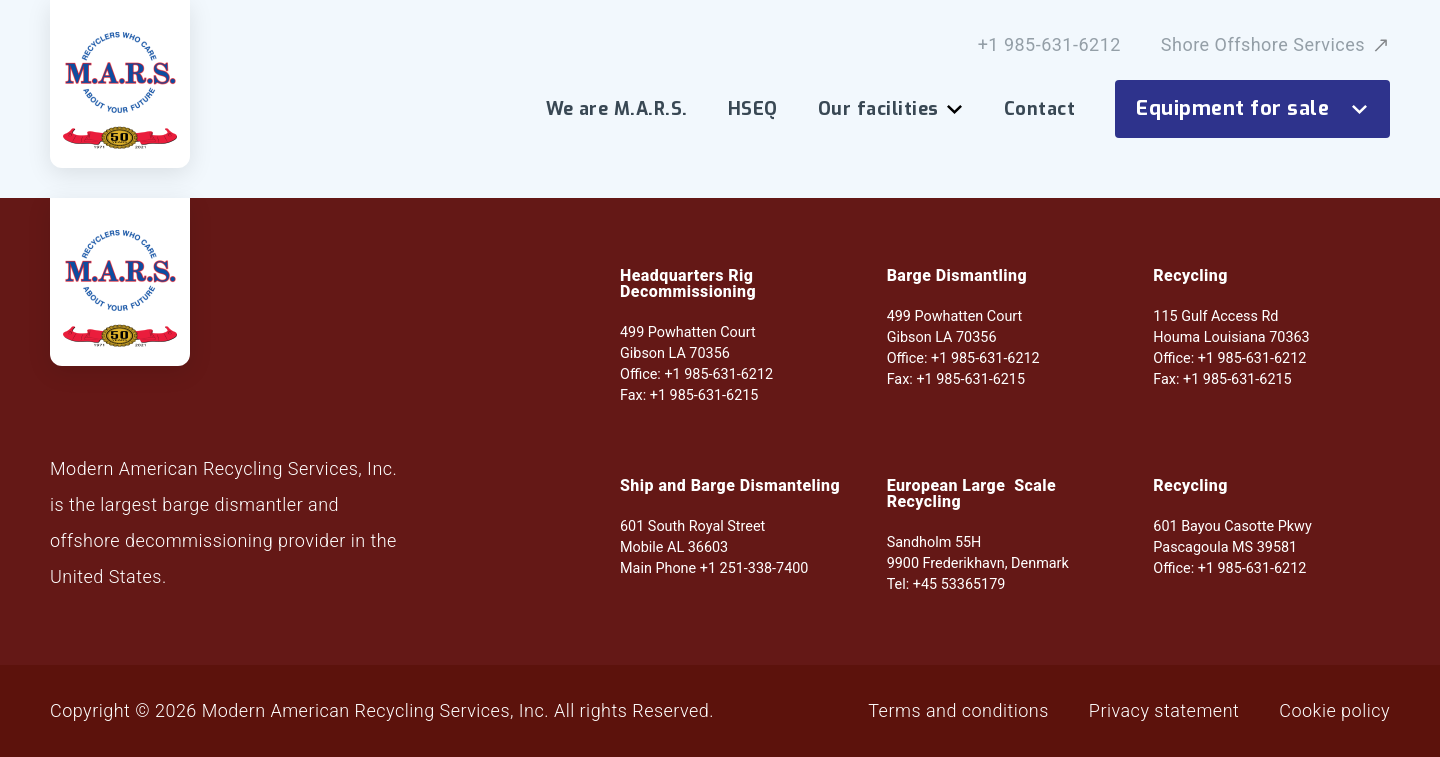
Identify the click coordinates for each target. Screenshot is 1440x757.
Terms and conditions (958, 711)
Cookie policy (1334, 711)
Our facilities (891, 109)
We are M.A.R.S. (617, 109)
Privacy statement (1164, 711)
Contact (1039, 109)
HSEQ (753, 109)
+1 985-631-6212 (1049, 45)
